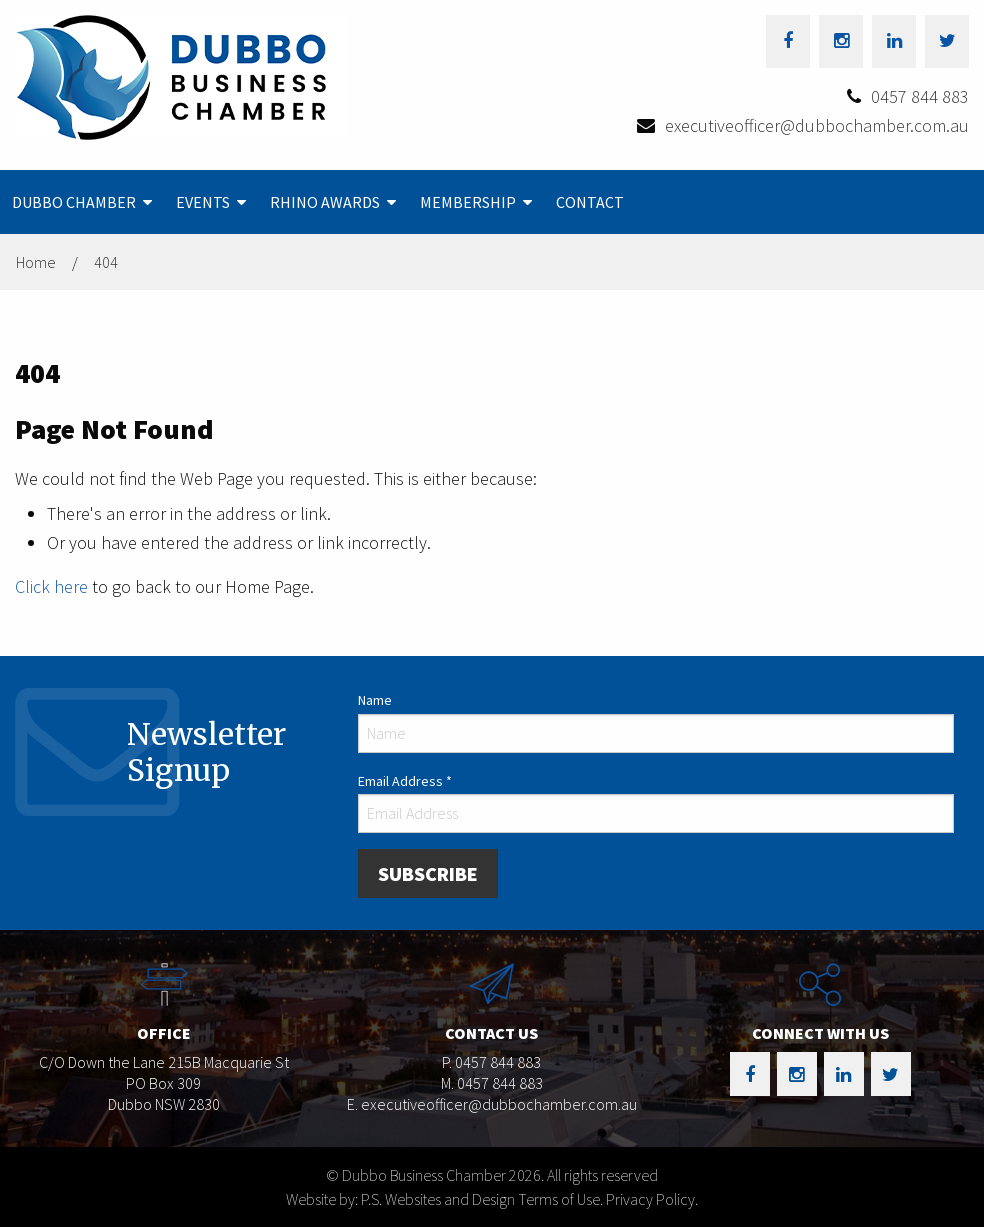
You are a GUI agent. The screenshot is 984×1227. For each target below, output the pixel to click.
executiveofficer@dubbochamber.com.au (817, 125)
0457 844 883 (920, 96)
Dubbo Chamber (74, 202)
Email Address (405, 781)
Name (375, 700)
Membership (468, 202)
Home (36, 262)
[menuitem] (82, 202)
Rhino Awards (325, 202)
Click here (51, 586)
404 (106, 262)
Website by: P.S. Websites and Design (400, 1199)
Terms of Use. (560, 1199)
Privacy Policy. (652, 1199)
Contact (590, 202)
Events (203, 202)
